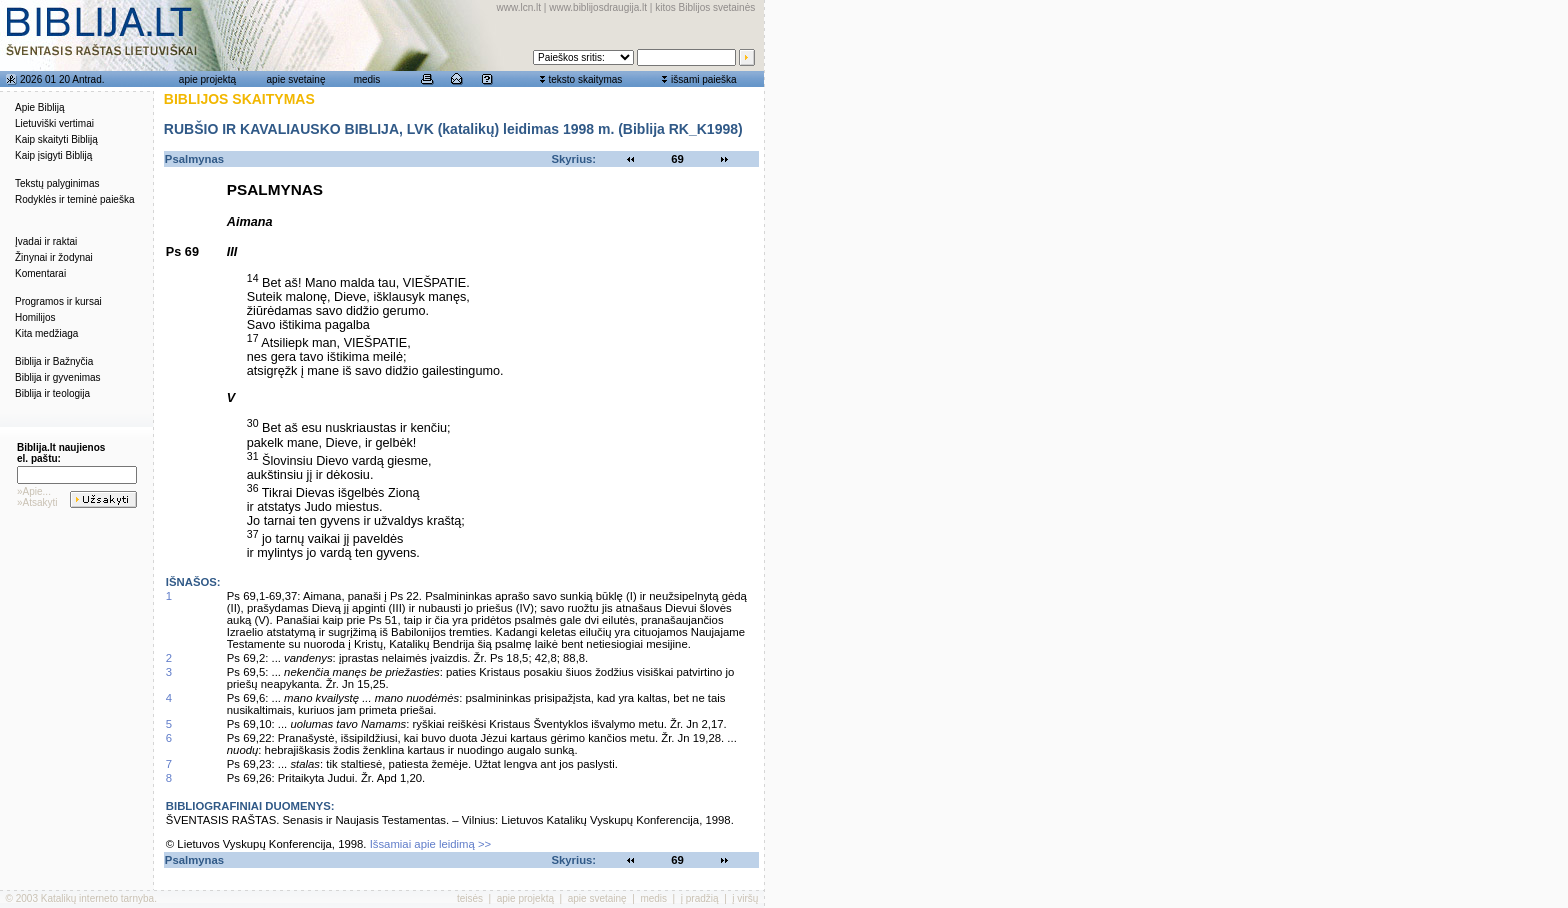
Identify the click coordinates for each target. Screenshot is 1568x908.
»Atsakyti (37, 502)
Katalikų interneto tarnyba (97, 898)
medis (367, 79)
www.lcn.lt (519, 7)
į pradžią (700, 898)
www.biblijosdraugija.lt (598, 7)
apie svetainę (296, 79)
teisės (470, 898)
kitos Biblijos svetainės (705, 7)
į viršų (745, 898)
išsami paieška (704, 79)
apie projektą (207, 79)
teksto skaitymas (585, 79)
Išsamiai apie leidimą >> (431, 844)
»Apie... (34, 491)
